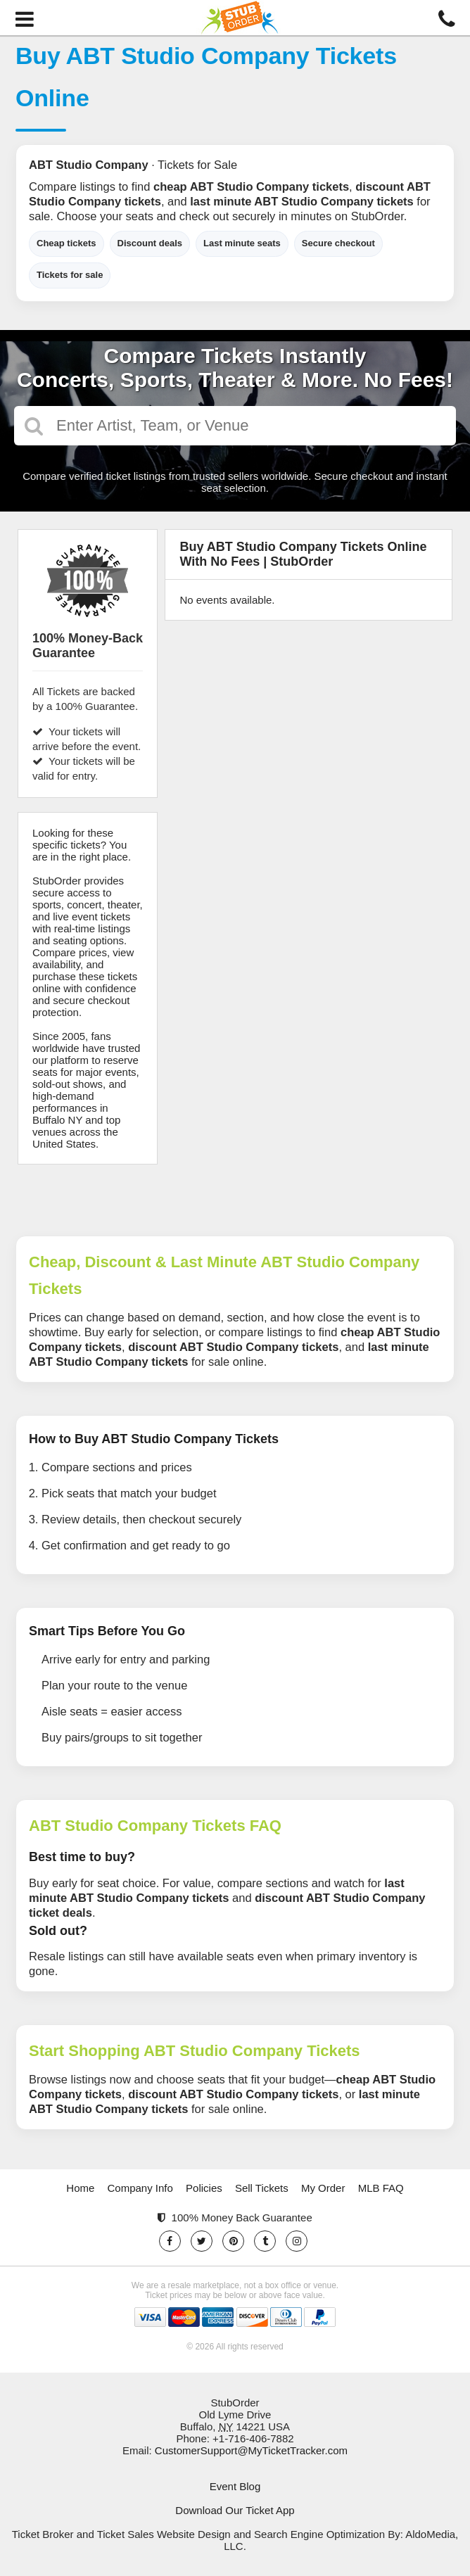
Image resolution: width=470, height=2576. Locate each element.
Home (80, 2188)
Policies (204, 2188)
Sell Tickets (261, 2188)
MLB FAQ (381, 2188)
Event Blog (235, 2486)
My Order (323, 2188)
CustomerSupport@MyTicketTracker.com (251, 2450)
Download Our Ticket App (234, 2510)
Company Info (140, 2188)
